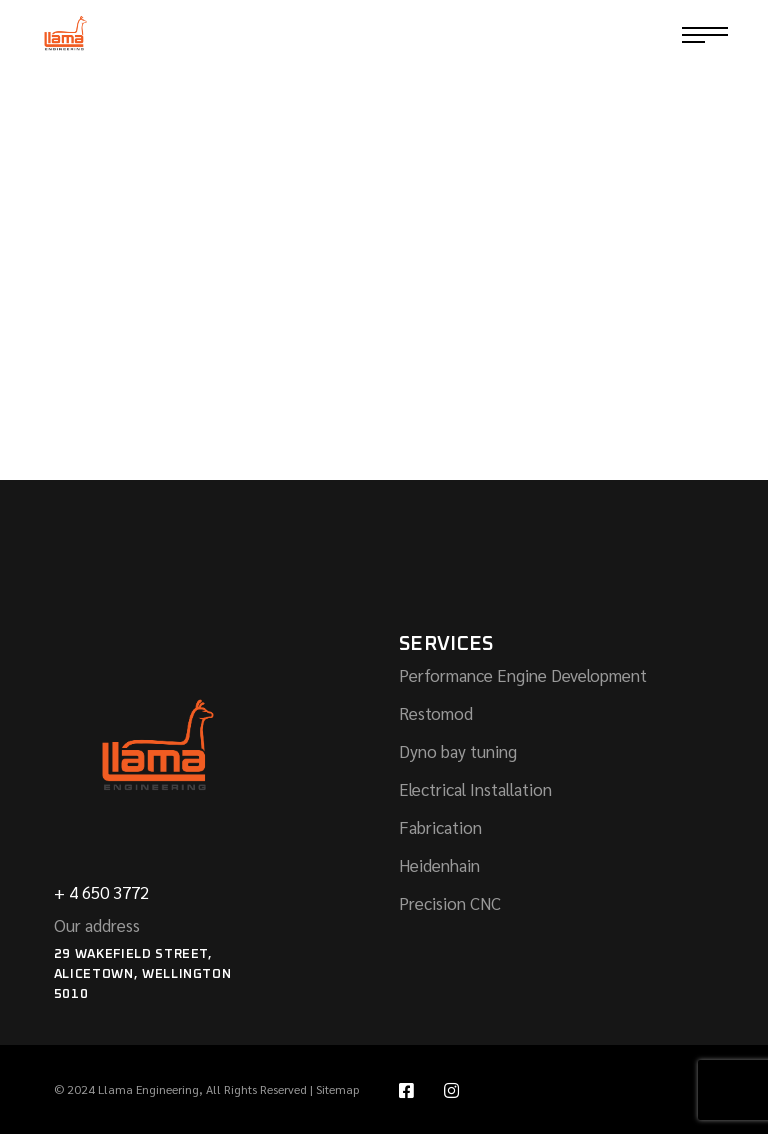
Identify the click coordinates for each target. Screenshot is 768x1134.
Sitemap (337, 1089)
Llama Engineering (148, 1089)
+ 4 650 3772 (101, 892)
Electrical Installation (475, 789)
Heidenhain (439, 865)
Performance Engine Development (523, 675)
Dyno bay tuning (458, 751)
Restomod (436, 713)
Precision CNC (450, 903)
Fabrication (440, 827)
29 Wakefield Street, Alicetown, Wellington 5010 (143, 974)
